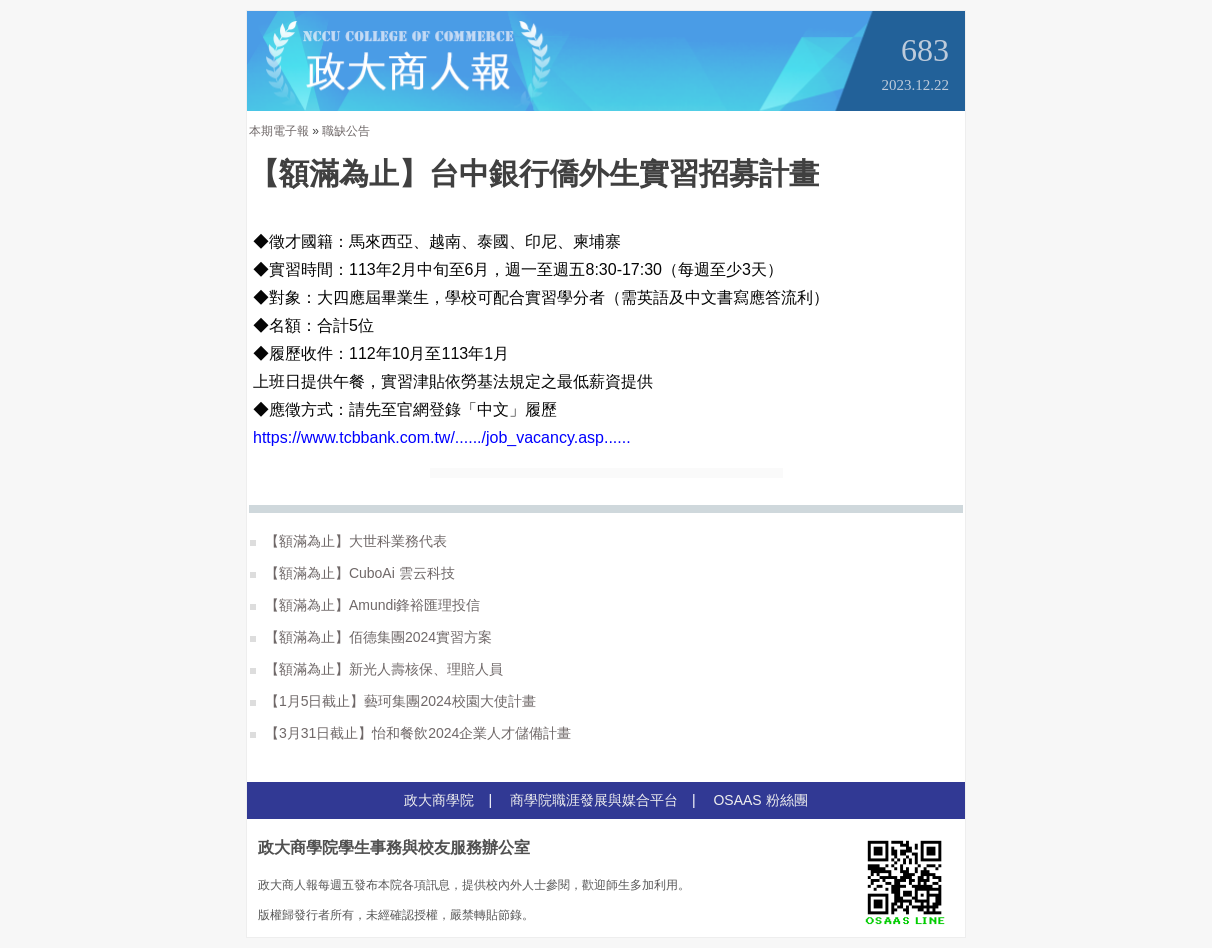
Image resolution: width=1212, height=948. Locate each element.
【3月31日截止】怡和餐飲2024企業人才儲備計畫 (410, 733)
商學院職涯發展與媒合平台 (594, 800)
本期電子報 (279, 131)
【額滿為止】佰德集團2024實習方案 (371, 637)
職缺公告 (346, 131)
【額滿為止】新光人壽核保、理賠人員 (376, 669)
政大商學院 (439, 800)
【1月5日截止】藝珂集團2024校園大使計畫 (393, 701)
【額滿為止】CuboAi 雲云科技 (352, 573)
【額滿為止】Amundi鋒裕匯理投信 (365, 605)
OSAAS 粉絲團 (760, 800)
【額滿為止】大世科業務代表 (348, 541)
